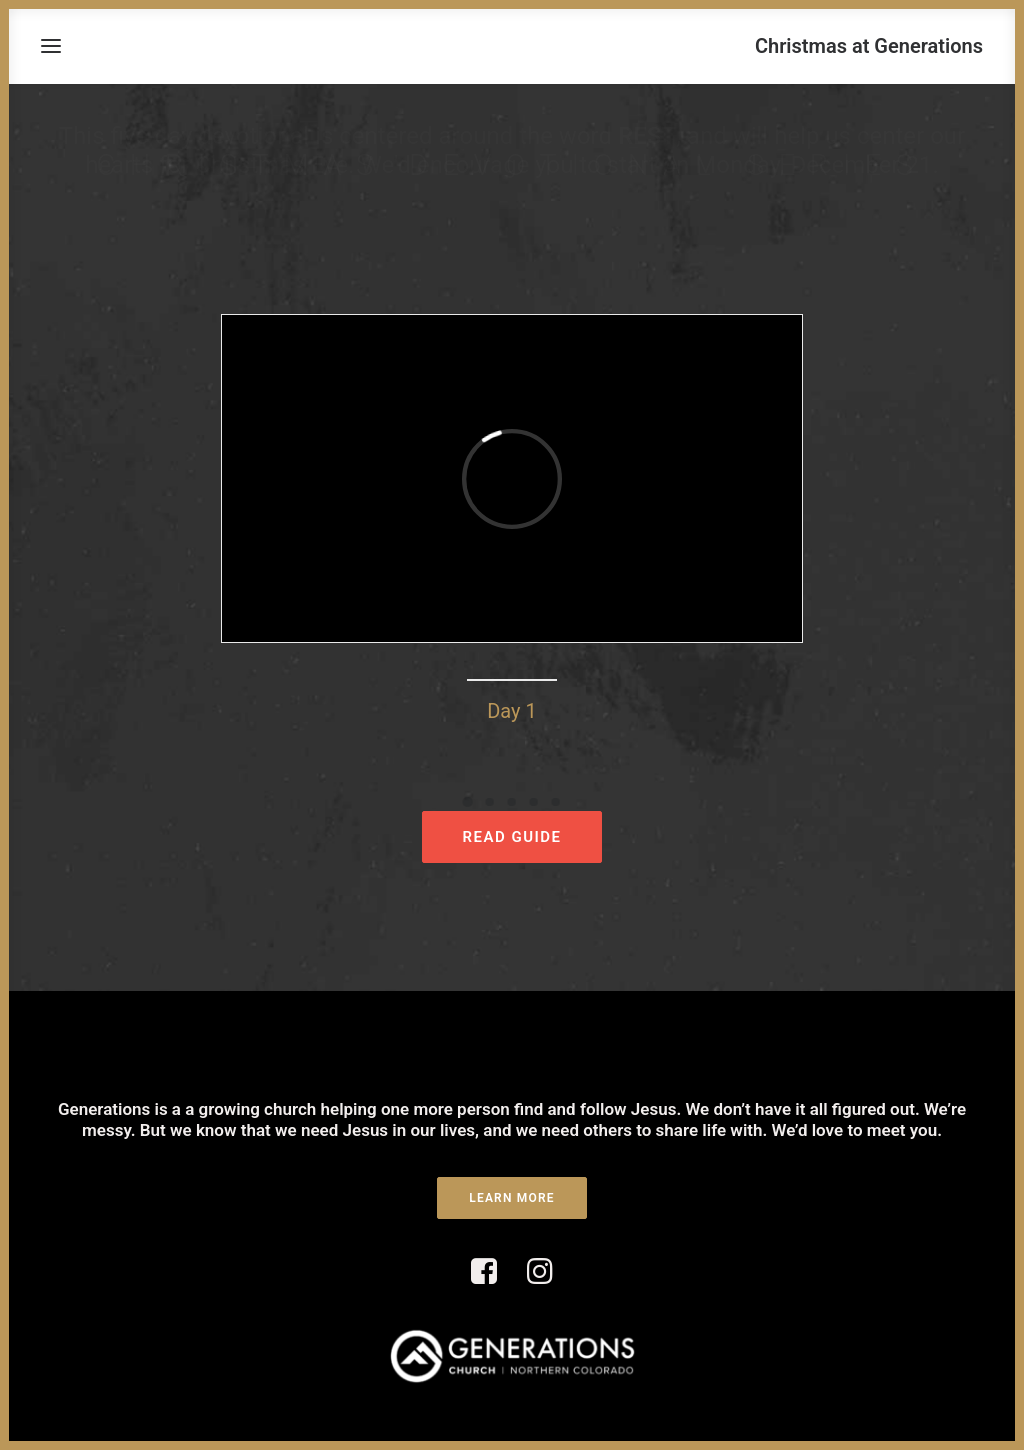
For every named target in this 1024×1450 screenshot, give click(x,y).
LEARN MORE (512, 1198)
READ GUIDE (511, 837)
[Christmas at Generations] (869, 46)
